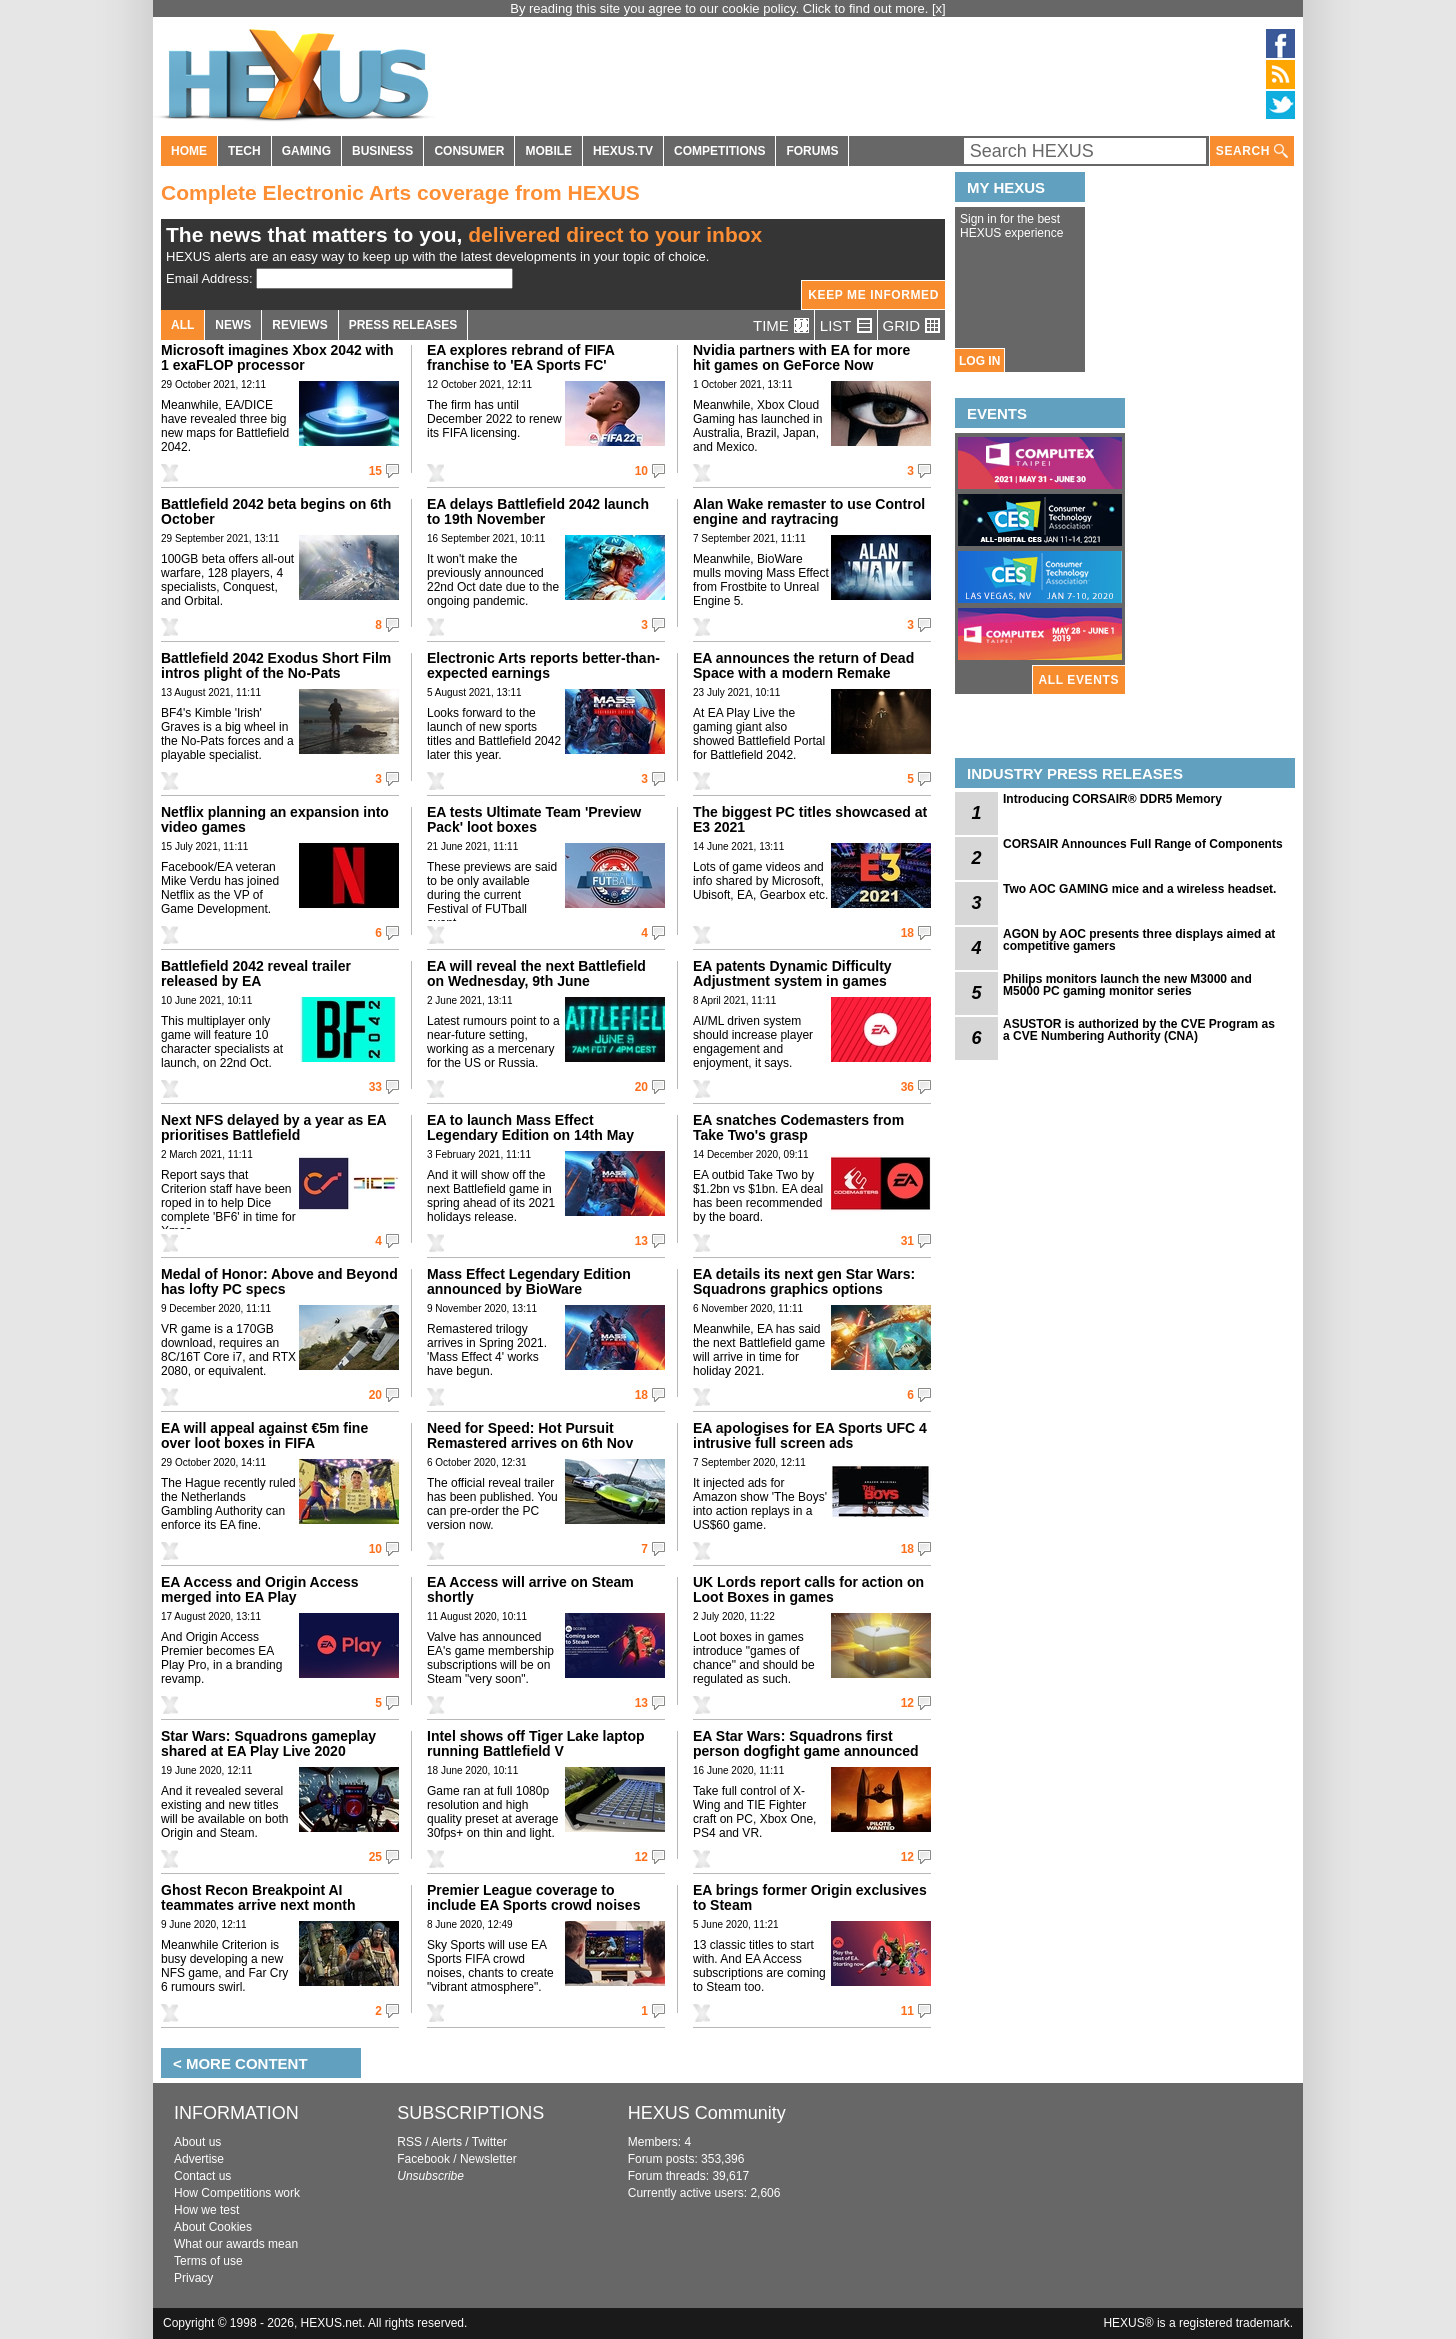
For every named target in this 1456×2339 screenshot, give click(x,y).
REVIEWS (299, 325)
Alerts (446, 2142)
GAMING (306, 151)
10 (641, 471)
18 (907, 933)
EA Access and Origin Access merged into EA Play (260, 1589)
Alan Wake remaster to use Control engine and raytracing (809, 511)
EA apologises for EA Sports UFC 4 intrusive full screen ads (810, 1435)
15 (375, 471)
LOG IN (979, 361)
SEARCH (1252, 151)
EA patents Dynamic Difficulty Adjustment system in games (792, 973)
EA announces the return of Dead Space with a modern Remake (803, 665)
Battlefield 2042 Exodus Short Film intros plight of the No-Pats (276, 665)
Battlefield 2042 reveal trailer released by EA (256, 973)
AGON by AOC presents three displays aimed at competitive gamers (1139, 940)
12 (907, 1703)
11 (907, 2011)
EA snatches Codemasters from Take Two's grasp (798, 1127)
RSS (409, 2142)
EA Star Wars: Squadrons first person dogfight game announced (806, 1743)
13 (641, 1241)
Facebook (423, 2159)
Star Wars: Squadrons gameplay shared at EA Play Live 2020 (268, 1743)
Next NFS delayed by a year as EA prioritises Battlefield (273, 1127)
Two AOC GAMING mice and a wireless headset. (1139, 889)
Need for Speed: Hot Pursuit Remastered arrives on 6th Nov (530, 1435)
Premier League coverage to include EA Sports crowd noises (533, 1897)
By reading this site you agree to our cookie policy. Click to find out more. (721, 8)
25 (375, 1857)
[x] (939, 8)
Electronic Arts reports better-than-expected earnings (543, 665)
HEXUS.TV (623, 151)
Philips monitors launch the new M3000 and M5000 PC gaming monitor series (1127, 985)
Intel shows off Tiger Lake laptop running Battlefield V (536, 1743)
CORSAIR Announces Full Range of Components (1143, 844)
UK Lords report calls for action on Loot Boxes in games (808, 1589)
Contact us (202, 2176)
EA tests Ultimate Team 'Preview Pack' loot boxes (534, 819)
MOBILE (548, 151)
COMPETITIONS (719, 151)
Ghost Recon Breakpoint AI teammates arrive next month (258, 1897)
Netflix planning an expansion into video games (275, 819)
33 (375, 1087)
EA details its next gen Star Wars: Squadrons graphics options (804, 1281)
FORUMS (812, 151)
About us (197, 2142)
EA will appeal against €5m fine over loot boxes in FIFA (264, 1435)
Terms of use (208, 2261)
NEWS (233, 325)
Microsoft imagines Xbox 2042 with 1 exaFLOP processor (277, 357)
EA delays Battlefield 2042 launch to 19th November (538, 511)
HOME (189, 151)
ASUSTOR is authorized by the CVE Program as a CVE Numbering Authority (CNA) (1139, 1030)
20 (641, 1087)
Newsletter (488, 2159)
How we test (206, 2210)
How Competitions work (237, 2193)
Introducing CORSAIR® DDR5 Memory (1112, 799)
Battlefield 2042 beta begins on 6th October (276, 511)
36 (907, 1087)
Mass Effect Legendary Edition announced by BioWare (529, 1281)
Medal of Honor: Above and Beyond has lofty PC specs (279, 1281)
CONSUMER (469, 151)
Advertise (199, 2159)
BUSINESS (382, 151)
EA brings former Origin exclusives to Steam (810, 1897)
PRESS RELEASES (403, 325)
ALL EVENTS (1079, 680)
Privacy (193, 2278)
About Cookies (213, 2227)
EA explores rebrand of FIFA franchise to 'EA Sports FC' (520, 357)
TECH (244, 151)
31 (907, 1241)
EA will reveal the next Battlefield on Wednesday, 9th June (536, 973)
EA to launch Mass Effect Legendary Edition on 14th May (530, 1127)
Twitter (489, 2142)
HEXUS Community (707, 2113)
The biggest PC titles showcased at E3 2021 (810, 819)
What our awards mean (236, 2244)
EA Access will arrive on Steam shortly (530, 1589)
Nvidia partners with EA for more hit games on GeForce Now (801, 357)
